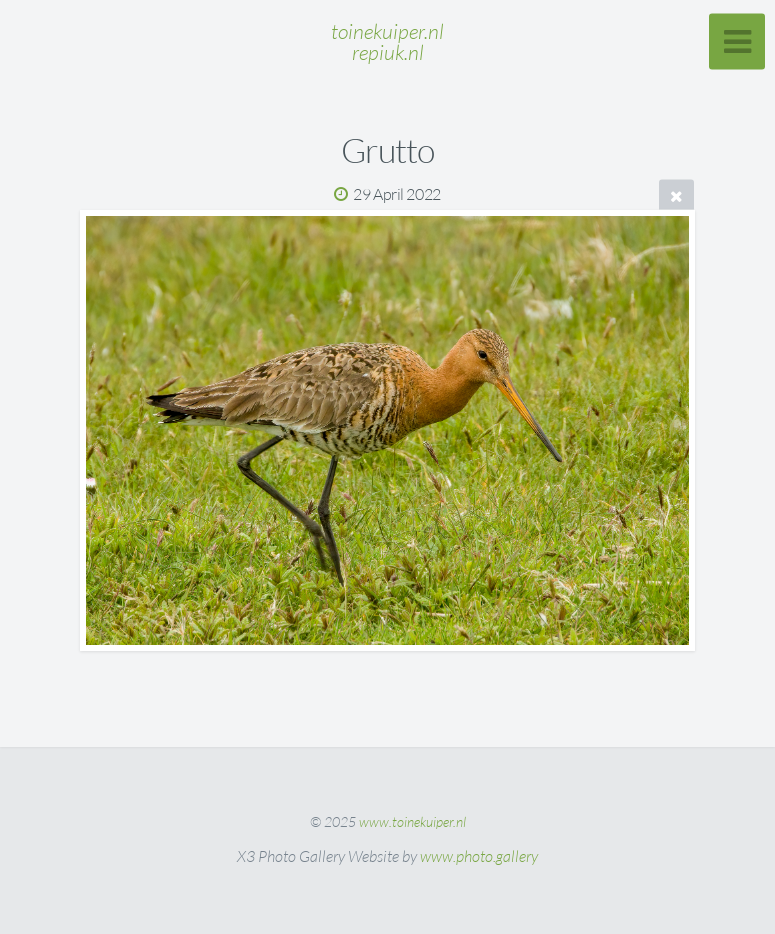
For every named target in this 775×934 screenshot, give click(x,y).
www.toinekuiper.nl (412, 821)
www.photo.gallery (479, 856)
